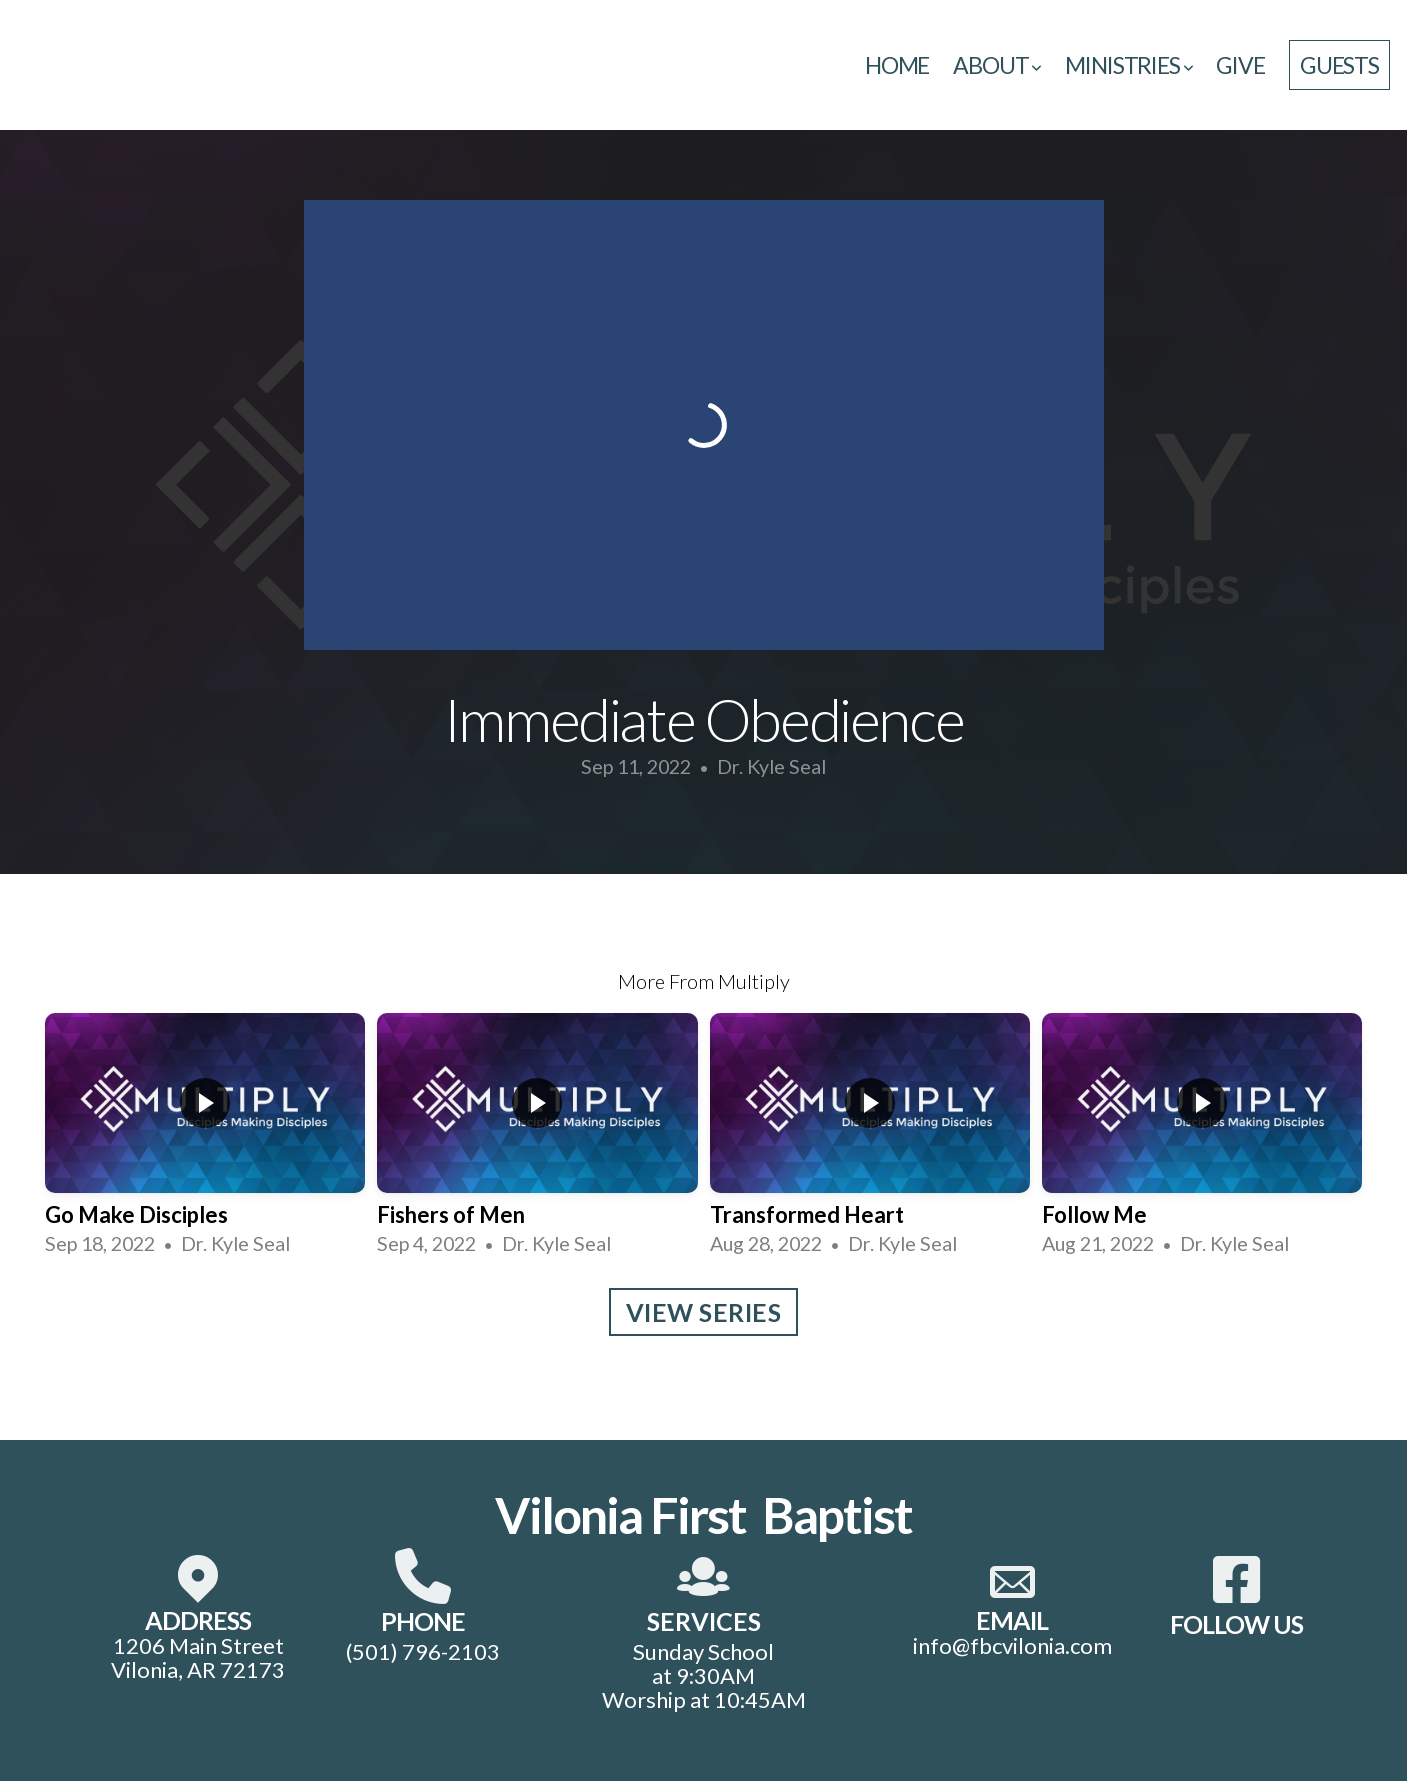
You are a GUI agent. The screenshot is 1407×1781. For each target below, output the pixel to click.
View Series (704, 1312)
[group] (205, 1135)
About (997, 65)
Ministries (1128, 65)
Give (1240, 65)
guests (1339, 65)
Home (897, 65)
